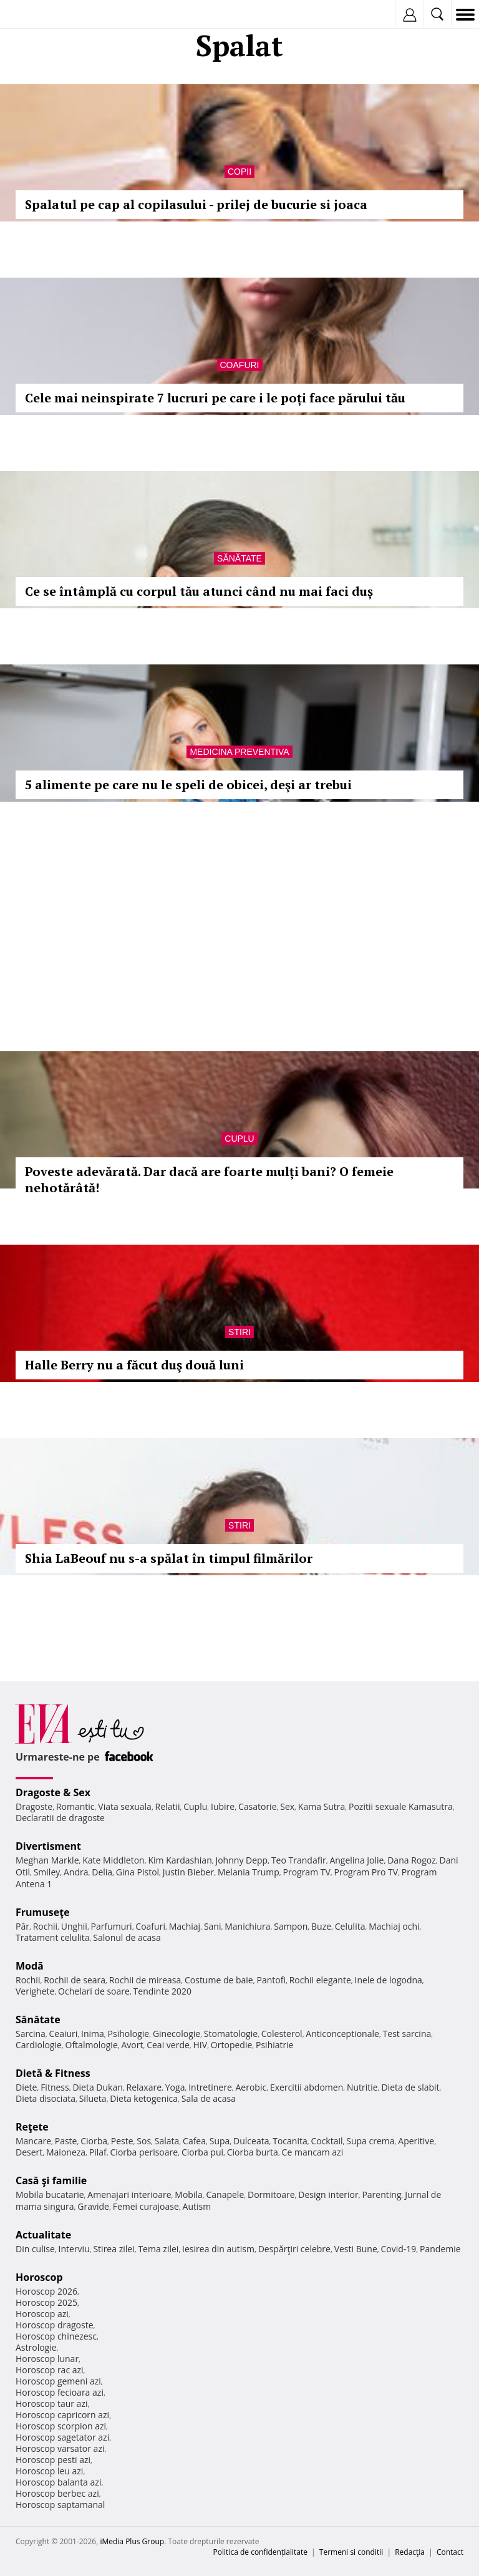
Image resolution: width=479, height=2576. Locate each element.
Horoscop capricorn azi (62, 2415)
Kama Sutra (321, 1806)
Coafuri (239, 365)
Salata (167, 2141)
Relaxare (144, 2087)
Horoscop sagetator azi (62, 2437)
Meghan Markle (47, 1860)
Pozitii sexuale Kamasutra (401, 1806)
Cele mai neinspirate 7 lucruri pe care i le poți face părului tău (215, 397)
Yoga (175, 2087)
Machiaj (185, 1926)
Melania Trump (248, 1872)
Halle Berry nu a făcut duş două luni (134, 1364)
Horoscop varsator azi (60, 2448)
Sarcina (31, 2033)
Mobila (188, 2194)
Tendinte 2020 (162, 1991)
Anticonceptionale (342, 2033)
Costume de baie (219, 1980)
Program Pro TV (366, 1872)
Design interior (328, 2194)
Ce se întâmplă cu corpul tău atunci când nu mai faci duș (199, 591)
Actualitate (43, 2235)
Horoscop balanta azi (58, 2482)
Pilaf (98, 2152)
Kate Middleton (113, 1860)
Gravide (93, 2206)
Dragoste (34, 1806)
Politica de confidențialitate (260, 2552)
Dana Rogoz (411, 1860)
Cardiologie (39, 2045)
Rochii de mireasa (145, 1980)
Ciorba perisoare (144, 2152)
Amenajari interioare (129, 2194)
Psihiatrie (275, 2045)
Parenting (381, 2194)
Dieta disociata (45, 2098)
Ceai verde (168, 2045)
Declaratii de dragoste (60, 1818)
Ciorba (93, 2141)
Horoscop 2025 (46, 2302)
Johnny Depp (241, 1860)
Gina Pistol (137, 1872)
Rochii (45, 1926)
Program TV (306, 1872)
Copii (239, 172)
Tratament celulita (53, 1937)
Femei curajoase (146, 2206)
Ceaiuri (63, 2033)
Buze (321, 1926)
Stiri (239, 1332)
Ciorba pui (202, 2152)
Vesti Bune (355, 2249)
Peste (122, 2141)
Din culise (35, 2249)
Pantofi (270, 1980)
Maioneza (65, 2152)
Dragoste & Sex (53, 1792)
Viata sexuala (125, 1806)
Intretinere (210, 2087)
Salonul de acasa (127, 1937)
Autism (197, 2206)
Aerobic (250, 2087)
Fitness (55, 2087)
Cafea (194, 2141)
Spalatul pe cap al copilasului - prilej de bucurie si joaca (196, 204)
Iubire (223, 1806)
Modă (30, 1966)
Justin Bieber (188, 1872)
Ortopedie (231, 2045)
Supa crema (370, 2141)
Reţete (32, 2127)
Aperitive (416, 2141)
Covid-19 (399, 2249)
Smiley (47, 1872)
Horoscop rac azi (50, 2370)
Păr (22, 1926)
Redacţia (410, 2552)
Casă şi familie (51, 2180)
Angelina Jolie (356, 1860)
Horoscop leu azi (49, 2471)
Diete (26, 2087)
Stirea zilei (113, 2249)
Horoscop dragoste (55, 2325)
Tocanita (290, 2141)
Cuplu (239, 1139)
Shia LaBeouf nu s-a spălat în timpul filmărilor (168, 1558)
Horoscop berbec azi (57, 2493)
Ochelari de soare (94, 1991)
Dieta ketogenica (144, 2098)
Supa (220, 2141)
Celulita (350, 1926)
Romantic (75, 1806)
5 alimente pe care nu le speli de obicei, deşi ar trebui (188, 784)
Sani (212, 1926)
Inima (92, 2033)
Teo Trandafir (298, 1860)
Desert (29, 2152)
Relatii (167, 1806)
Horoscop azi (42, 2314)
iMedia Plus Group (132, 2541)
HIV (200, 2045)
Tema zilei (158, 2249)
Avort (132, 2045)
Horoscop (39, 2277)
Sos (144, 2141)
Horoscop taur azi (51, 2403)
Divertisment (48, 1846)
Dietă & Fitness (53, 2073)
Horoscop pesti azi (53, 2460)
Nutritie (362, 2087)
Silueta (93, 2098)
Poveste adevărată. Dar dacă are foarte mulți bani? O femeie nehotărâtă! (209, 1179)
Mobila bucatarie (50, 2194)
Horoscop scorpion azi (61, 2426)
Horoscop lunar (47, 2359)
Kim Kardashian (179, 1860)
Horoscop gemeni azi (58, 2381)
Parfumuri (111, 1926)
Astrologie (36, 2347)
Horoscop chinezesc (56, 2336)
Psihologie (129, 2033)
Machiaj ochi (394, 1926)
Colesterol (281, 2033)
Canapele (225, 2194)
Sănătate (239, 558)
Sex (287, 1806)
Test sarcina (407, 2033)
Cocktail (326, 2141)
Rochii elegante (320, 1980)
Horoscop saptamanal (60, 2504)
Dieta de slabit (410, 2087)
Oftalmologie (91, 2045)
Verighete (35, 1991)
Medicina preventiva (239, 752)
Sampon (290, 1926)
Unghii (74, 1926)
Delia (102, 1872)
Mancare (33, 2141)
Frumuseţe (43, 1912)
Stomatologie (231, 2033)
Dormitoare (271, 2194)
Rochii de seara (74, 1980)
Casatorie (257, 1806)
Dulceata (251, 2141)
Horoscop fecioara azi (60, 2392)
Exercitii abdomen (306, 2087)
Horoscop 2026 (46, 2291)
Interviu (74, 2249)
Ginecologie (176, 2033)
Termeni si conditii (351, 2552)
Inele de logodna (388, 1980)
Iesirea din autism (218, 2249)
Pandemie (440, 2249)
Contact (450, 2552)
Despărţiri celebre (294, 2249)
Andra (76, 1872)
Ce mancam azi (313, 2152)
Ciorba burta (252, 2152)
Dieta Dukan (97, 2087)
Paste (66, 2141)
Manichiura (247, 1926)
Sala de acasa (208, 2098)
